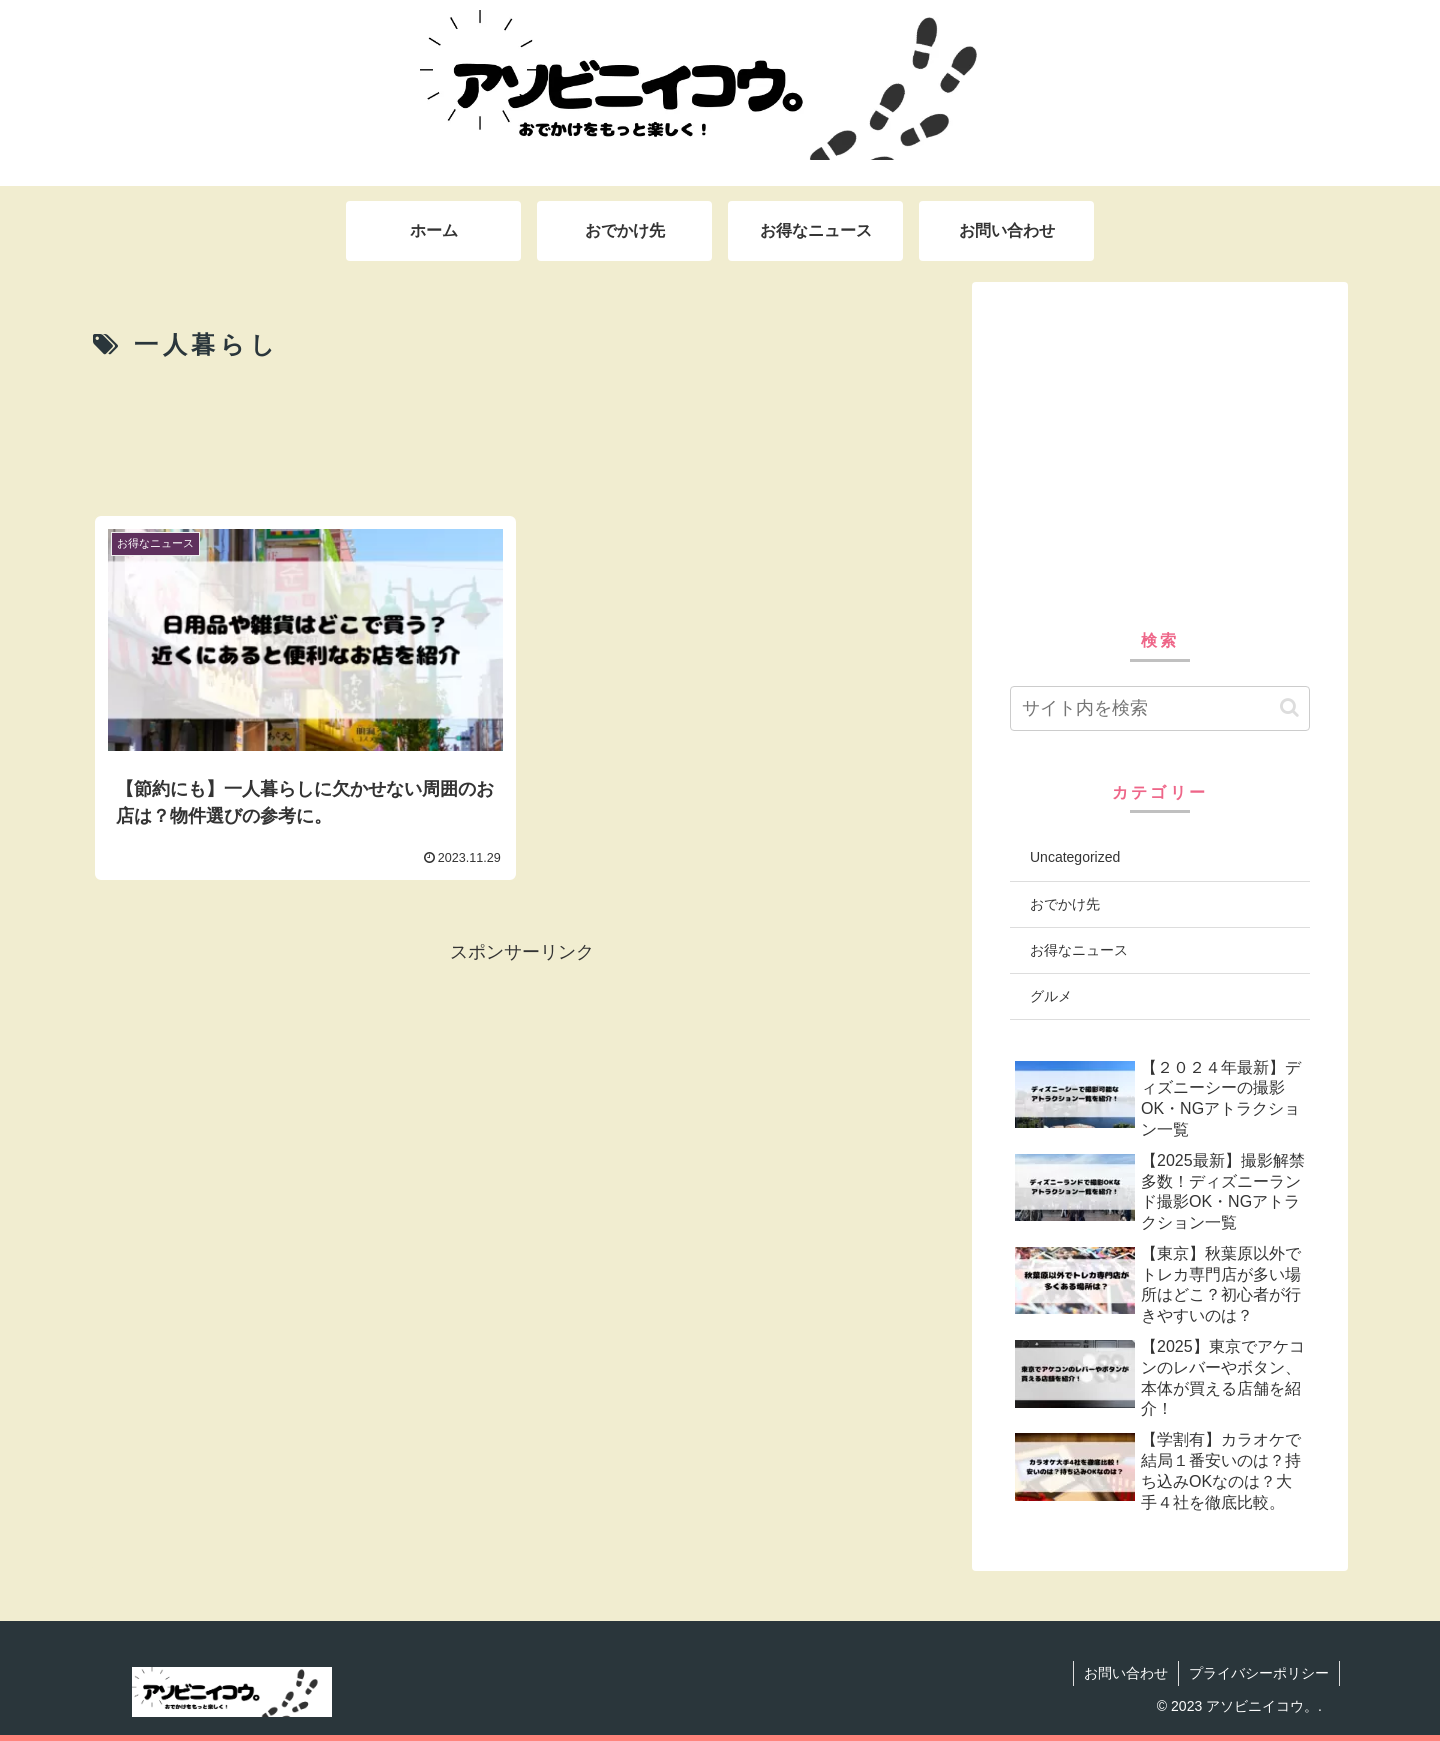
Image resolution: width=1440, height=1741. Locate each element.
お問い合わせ (1126, 1673)
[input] (1160, 708)
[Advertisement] (522, 437)
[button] (1289, 707)
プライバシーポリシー (1259, 1673)
